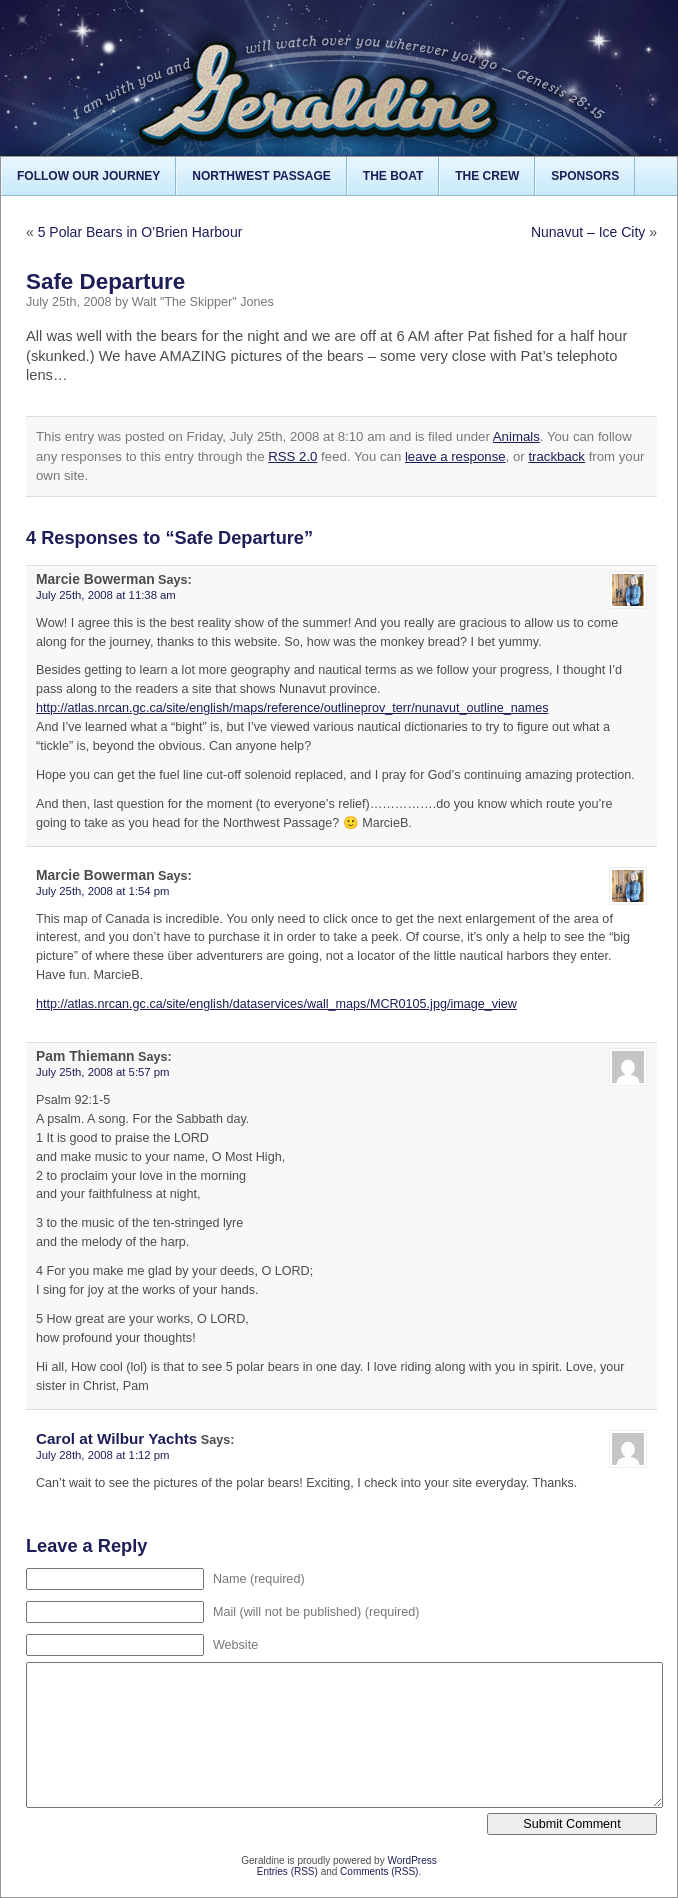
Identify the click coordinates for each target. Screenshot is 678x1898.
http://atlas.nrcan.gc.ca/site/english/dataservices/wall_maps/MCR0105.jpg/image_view (276, 1004)
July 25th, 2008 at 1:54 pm (103, 891)
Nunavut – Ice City (588, 232)
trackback (556, 456)
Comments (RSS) (379, 1871)
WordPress (411, 1860)
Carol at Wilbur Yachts (116, 1438)
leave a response (455, 456)
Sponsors (585, 176)
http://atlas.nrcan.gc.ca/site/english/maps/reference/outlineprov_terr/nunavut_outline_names (292, 708)
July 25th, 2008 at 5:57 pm (103, 1072)
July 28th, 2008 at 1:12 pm (103, 1455)
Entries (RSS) (287, 1871)
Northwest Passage (261, 176)
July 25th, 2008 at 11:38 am (106, 595)
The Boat (393, 176)
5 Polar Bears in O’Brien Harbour (140, 232)
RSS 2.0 (292, 456)
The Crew (487, 176)
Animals (516, 436)
